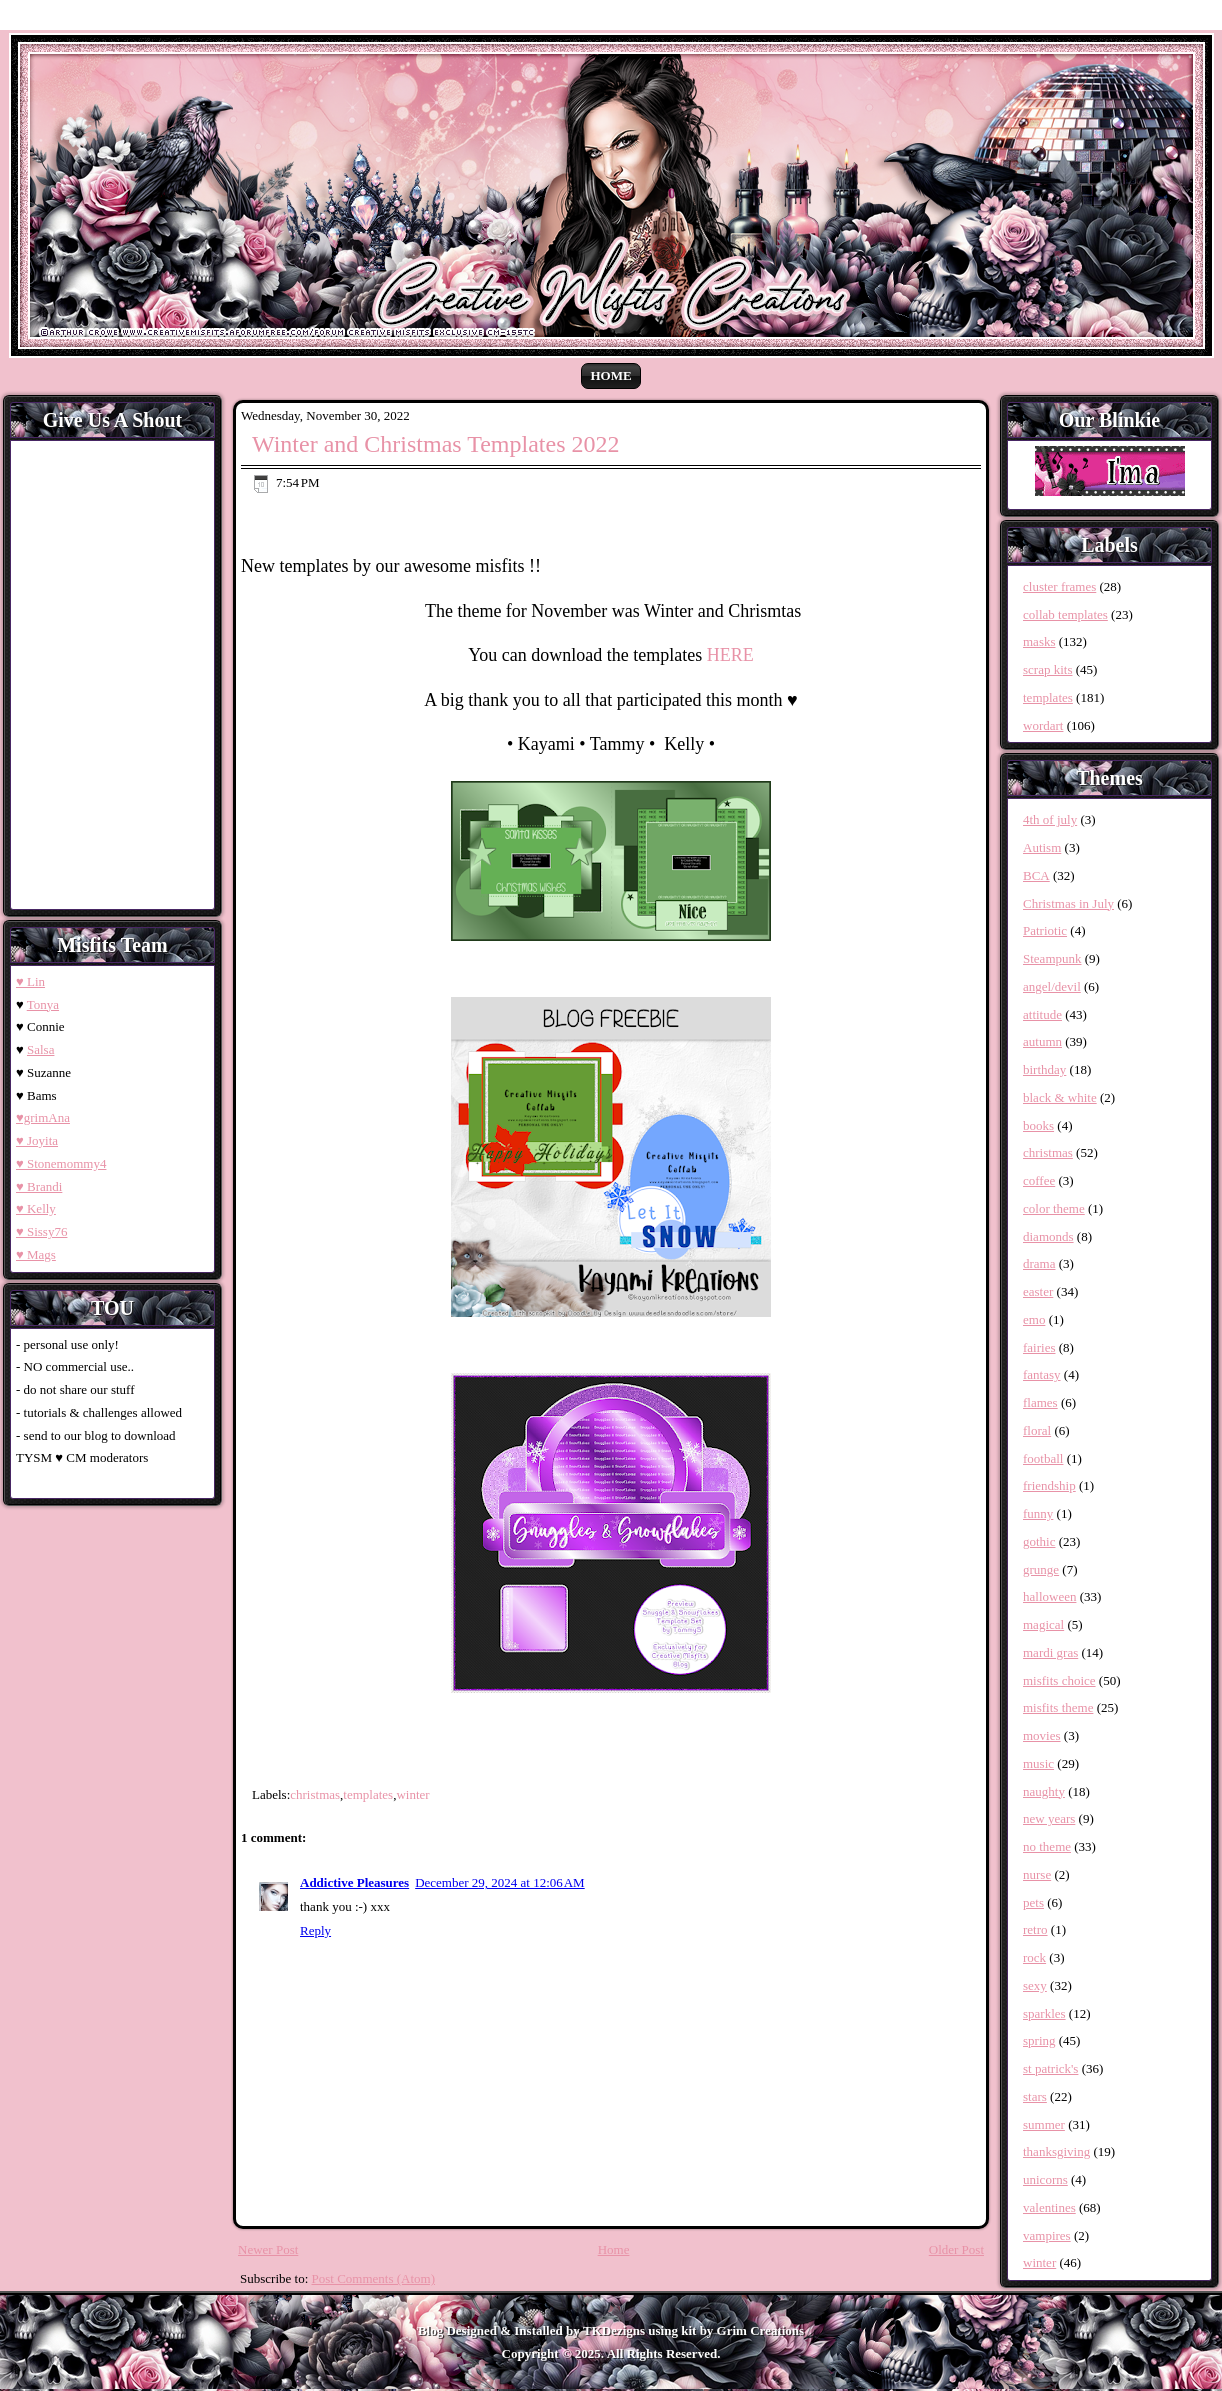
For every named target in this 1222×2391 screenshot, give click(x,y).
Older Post (956, 2249)
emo (1034, 1319)
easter (1038, 1291)
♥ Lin (30, 981)
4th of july (1050, 819)
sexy (1035, 1985)
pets (1033, 1902)
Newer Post (268, 2249)
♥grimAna (43, 1117)
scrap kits (1047, 669)
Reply (315, 1930)
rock (1034, 1957)
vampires (1047, 2235)
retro (1035, 1929)
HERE (730, 655)
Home (610, 375)
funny (1038, 1513)
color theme (1054, 1208)
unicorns (1045, 2179)
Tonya (43, 1004)
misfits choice (1059, 1680)
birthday (1044, 1069)
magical (1043, 1624)
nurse (1037, 1874)
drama (1039, 1263)
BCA (1036, 875)
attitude (1042, 1014)
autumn (1042, 1041)
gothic (1039, 1541)
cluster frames (1059, 586)
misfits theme (1058, 1707)
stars (1035, 2096)
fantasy (1042, 1374)
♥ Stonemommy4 (61, 1163)
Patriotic (1045, 930)
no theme (1047, 1846)
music (1038, 1763)
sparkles (1044, 2013)
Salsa (40, 1049)
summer (1044, 2124)
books (1038, 1125)
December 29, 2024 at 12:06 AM (500, 1882)
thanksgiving (1056, 2151)
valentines (1049, 2207)
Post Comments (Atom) (374, 2278)
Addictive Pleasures (354, 1882)
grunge (1041, 1569)
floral (1037, 1430)
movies (1042, 1735)
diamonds (1048, 1236)
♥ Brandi (39, 1186)
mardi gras (1050, 1652)
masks (1039, 641)
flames (1040, 1402)
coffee (1039, 1180)
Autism (1042, 847)
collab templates (1065, 614)
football (1043, 1458)
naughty (1044, 1791)
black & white (1060, 1097)
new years (1049, 1818)
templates (368, 1794)
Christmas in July (1068, 903)
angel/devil (1052, 986)
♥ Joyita (37, 1140)
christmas (315, 1794)
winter (412, 1794)
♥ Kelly (36, 1208)
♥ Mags (36, 1254)
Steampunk (1052, 958)
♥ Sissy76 (41, 1231)
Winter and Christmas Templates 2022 (436, 444)
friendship (1049, 1485)
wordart (1043, 725)
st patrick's (1050, 2068)
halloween (1049, 1596)
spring (1039, 2040)
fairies (1039, 1347)
